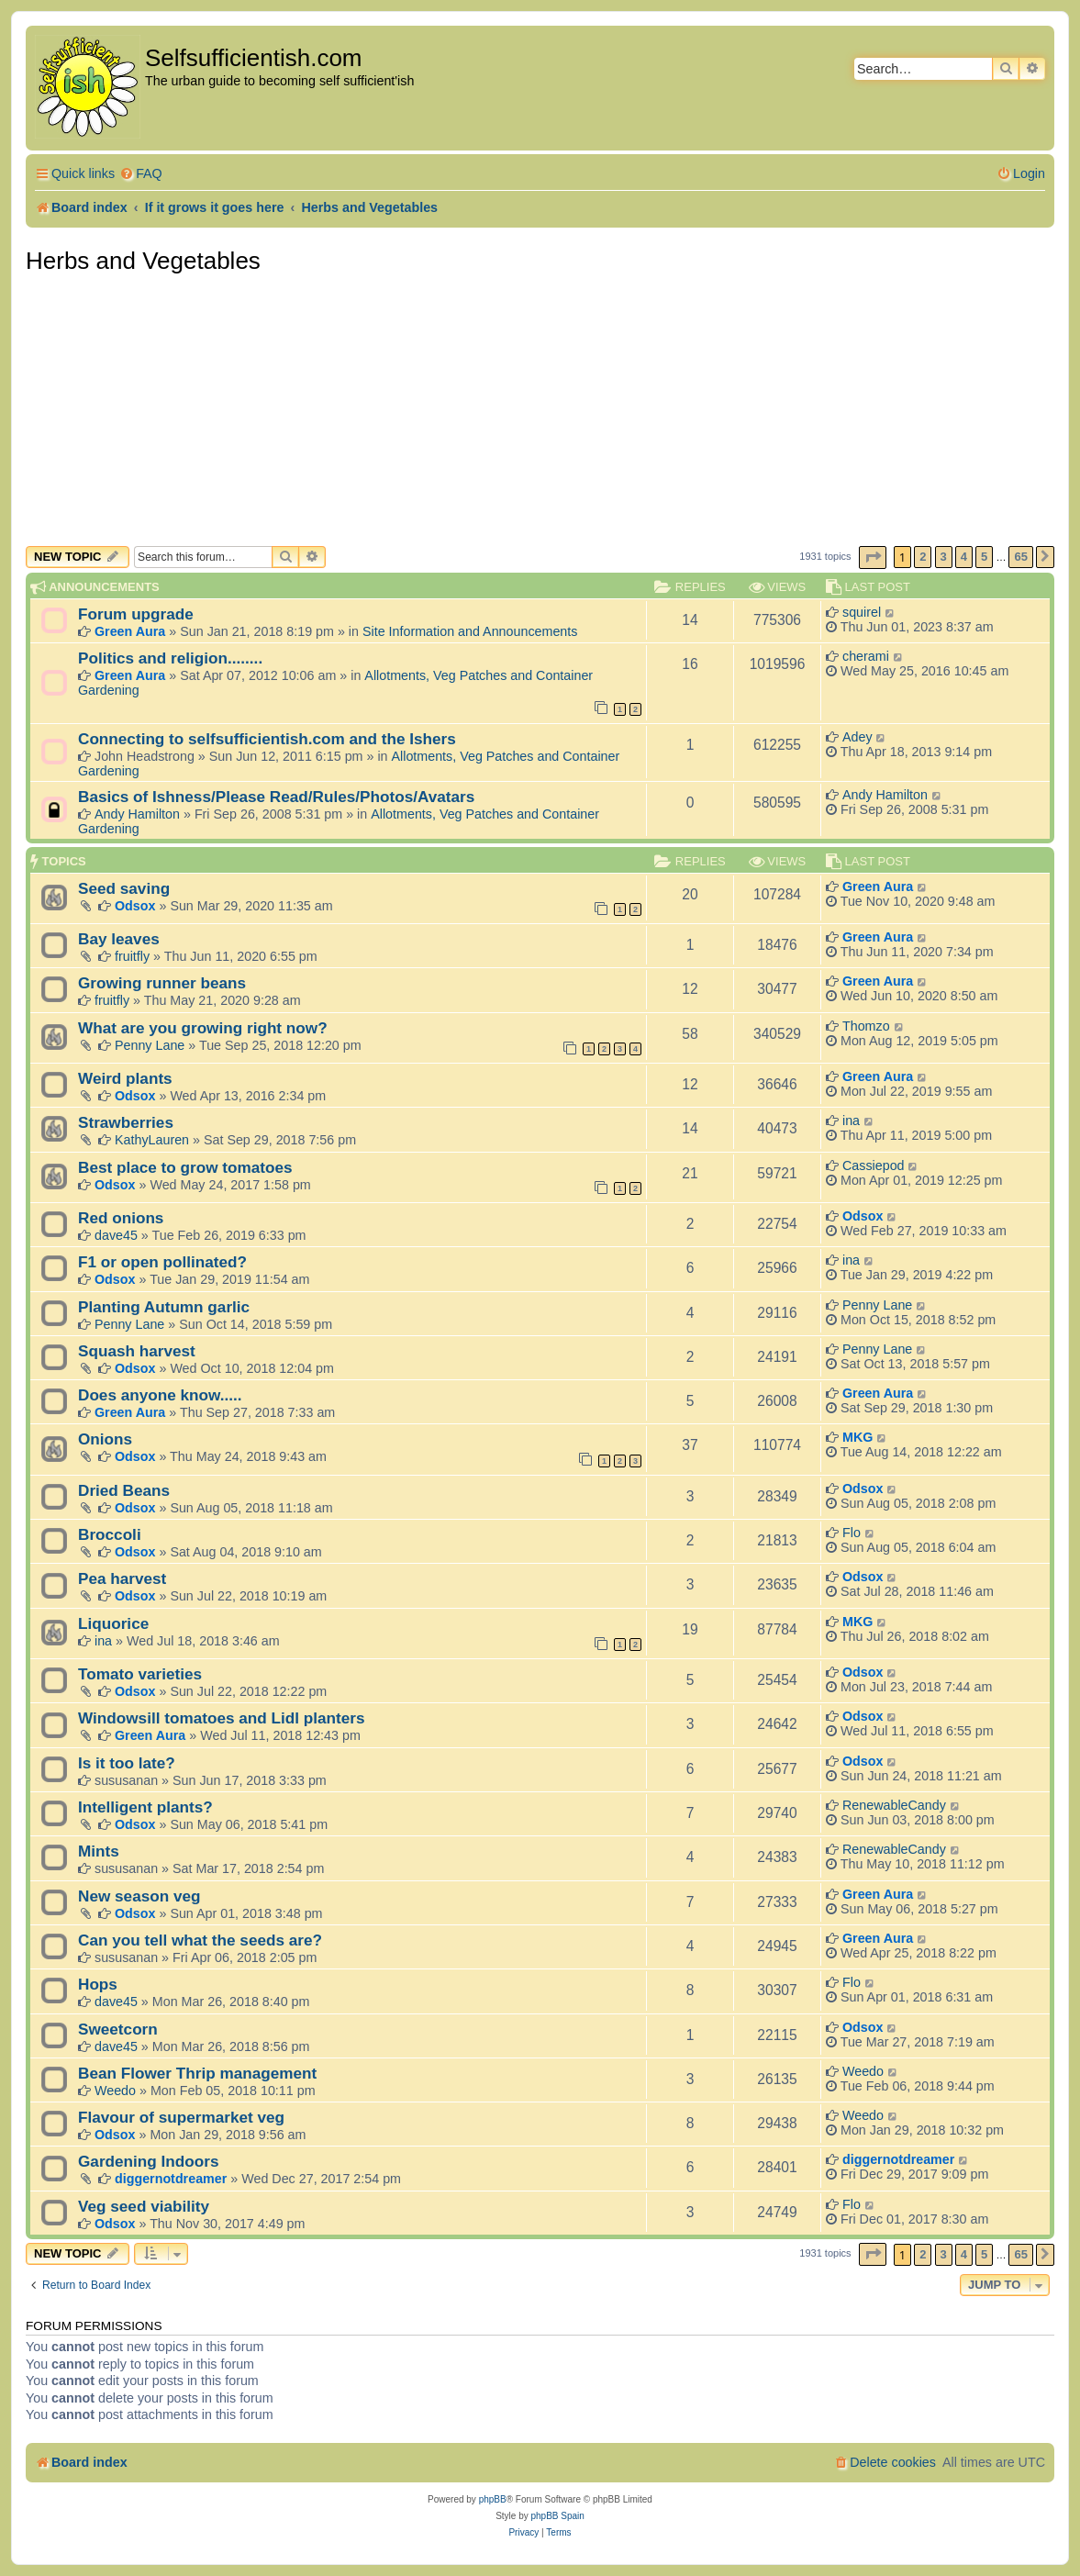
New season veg (139, 1896)
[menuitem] (140, 174)
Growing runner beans (162, 983)
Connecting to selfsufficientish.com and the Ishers (267, 739)
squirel (861, 612)
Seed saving (124, 888)
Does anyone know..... (160, 1395)
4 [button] (964, 556)
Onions (105, 1439)
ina (851, 1120)
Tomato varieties (140, 1674)
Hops (97, 1984)
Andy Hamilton (137, 814)
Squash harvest (136, 1351)
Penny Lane (149, 1045)
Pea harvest (122, 1578)
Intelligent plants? (145, 1807)
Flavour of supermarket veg (181, 2117)
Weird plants (125, 1078)
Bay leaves (119, 939)
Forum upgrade (136, 614)
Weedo (115, 2090)
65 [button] (1020, 556)
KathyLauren (152, 1139)
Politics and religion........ (170, 658)
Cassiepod (873, 1165)
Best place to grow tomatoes (185, 1167)
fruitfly (132, 956)
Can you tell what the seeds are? (200, 1940)
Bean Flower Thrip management (197, 2073)
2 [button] (922, 556)
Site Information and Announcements (469, 631)
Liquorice (113, 1623)
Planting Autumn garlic (164, 1307)
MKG (857, 1437)
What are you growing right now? (203, 1028)
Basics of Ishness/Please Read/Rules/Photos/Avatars (276, 796)
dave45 (116, 1235)
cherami (865, 656)
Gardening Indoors (148, 2161)
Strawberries (125, 1122)
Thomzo (866, 1026)
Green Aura (130, 631)
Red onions (120, 1218)
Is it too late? (126, 1763)
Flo (851, 1532)
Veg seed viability (143, 2206)
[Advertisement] (540, 408)
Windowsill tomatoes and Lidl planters (221, 1718)
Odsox (135, 905)
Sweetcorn (118, 2029)
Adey (857, 737)
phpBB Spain (557, 2516)
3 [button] (944, 556)
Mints (98, 1851)
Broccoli (109, 1534)
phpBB (493, 2499)
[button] (872, 557)
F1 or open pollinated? (162, 1262)
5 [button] (984, 556)
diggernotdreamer (171, 2178)
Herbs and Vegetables (143, 260)
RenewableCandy (894, 1805)
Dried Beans (124, 1490)
